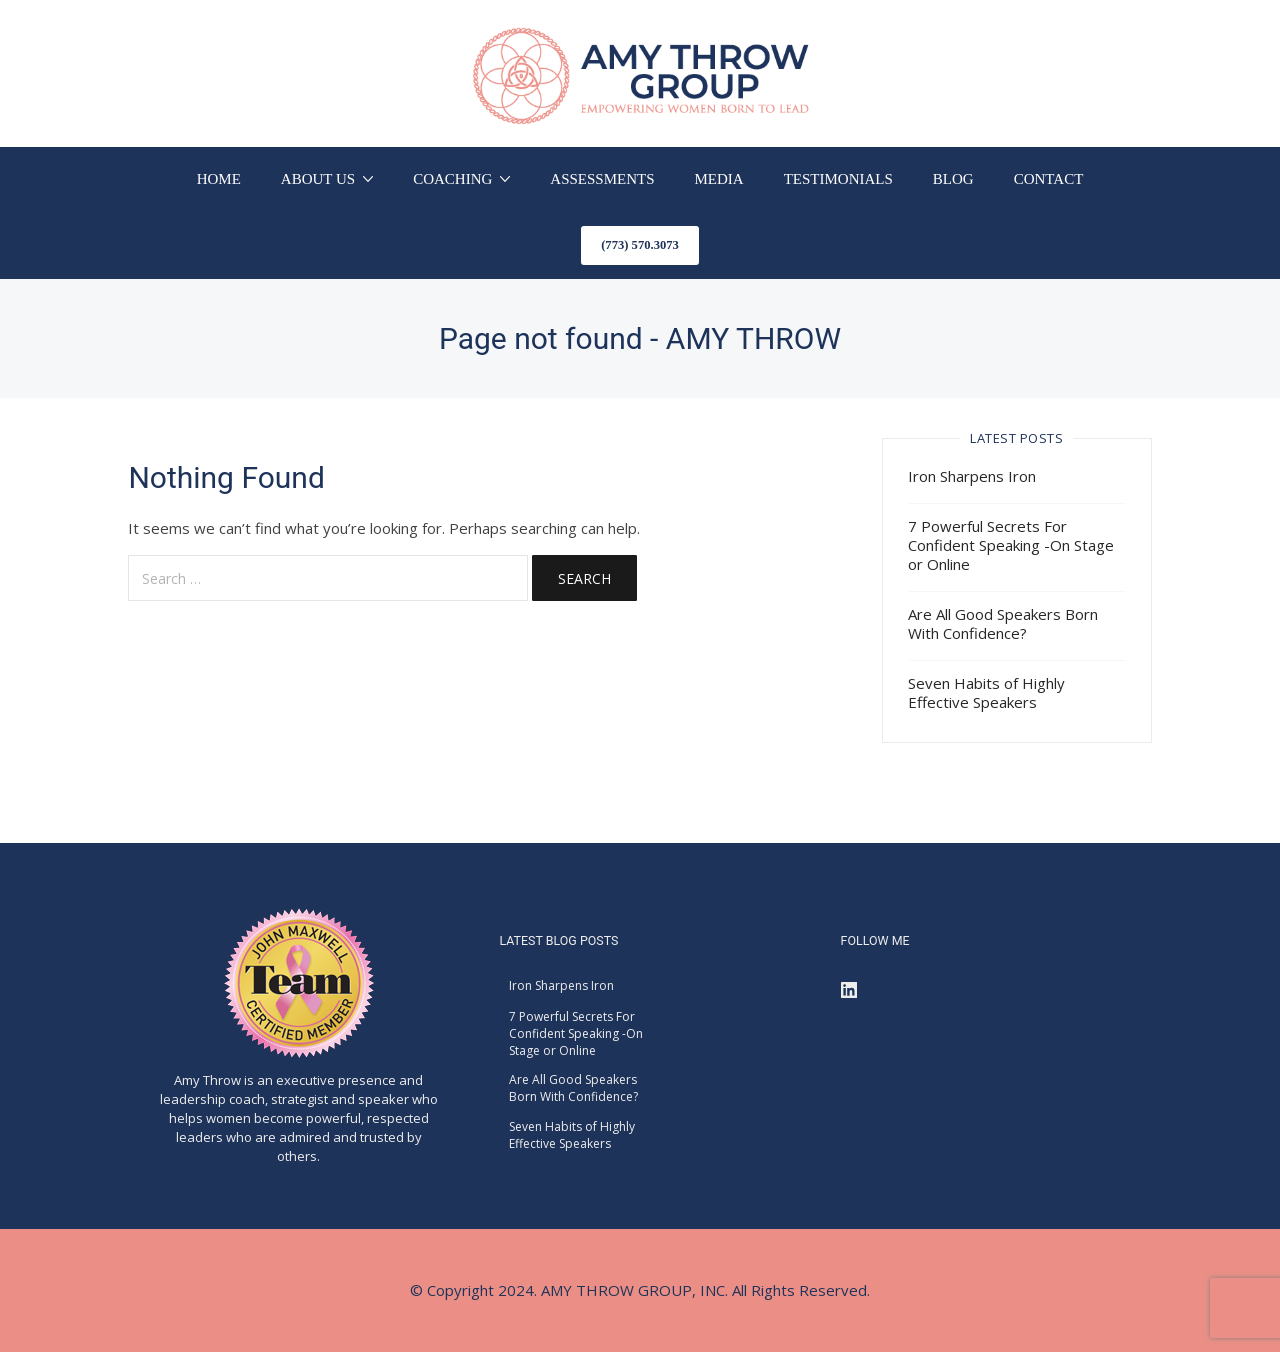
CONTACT (1049, 179)
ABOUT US (318, 179)
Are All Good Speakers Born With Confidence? (1003, 623)
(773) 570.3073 (640, 245)
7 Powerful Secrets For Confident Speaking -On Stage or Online (1011, 545)
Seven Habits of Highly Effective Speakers (986, 692)
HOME (219, 179)
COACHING (452, 179)
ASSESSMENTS (602, 179)
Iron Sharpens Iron (972, 476)
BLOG (953, 179)
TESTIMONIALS (838, 179)
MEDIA (719, 179)
